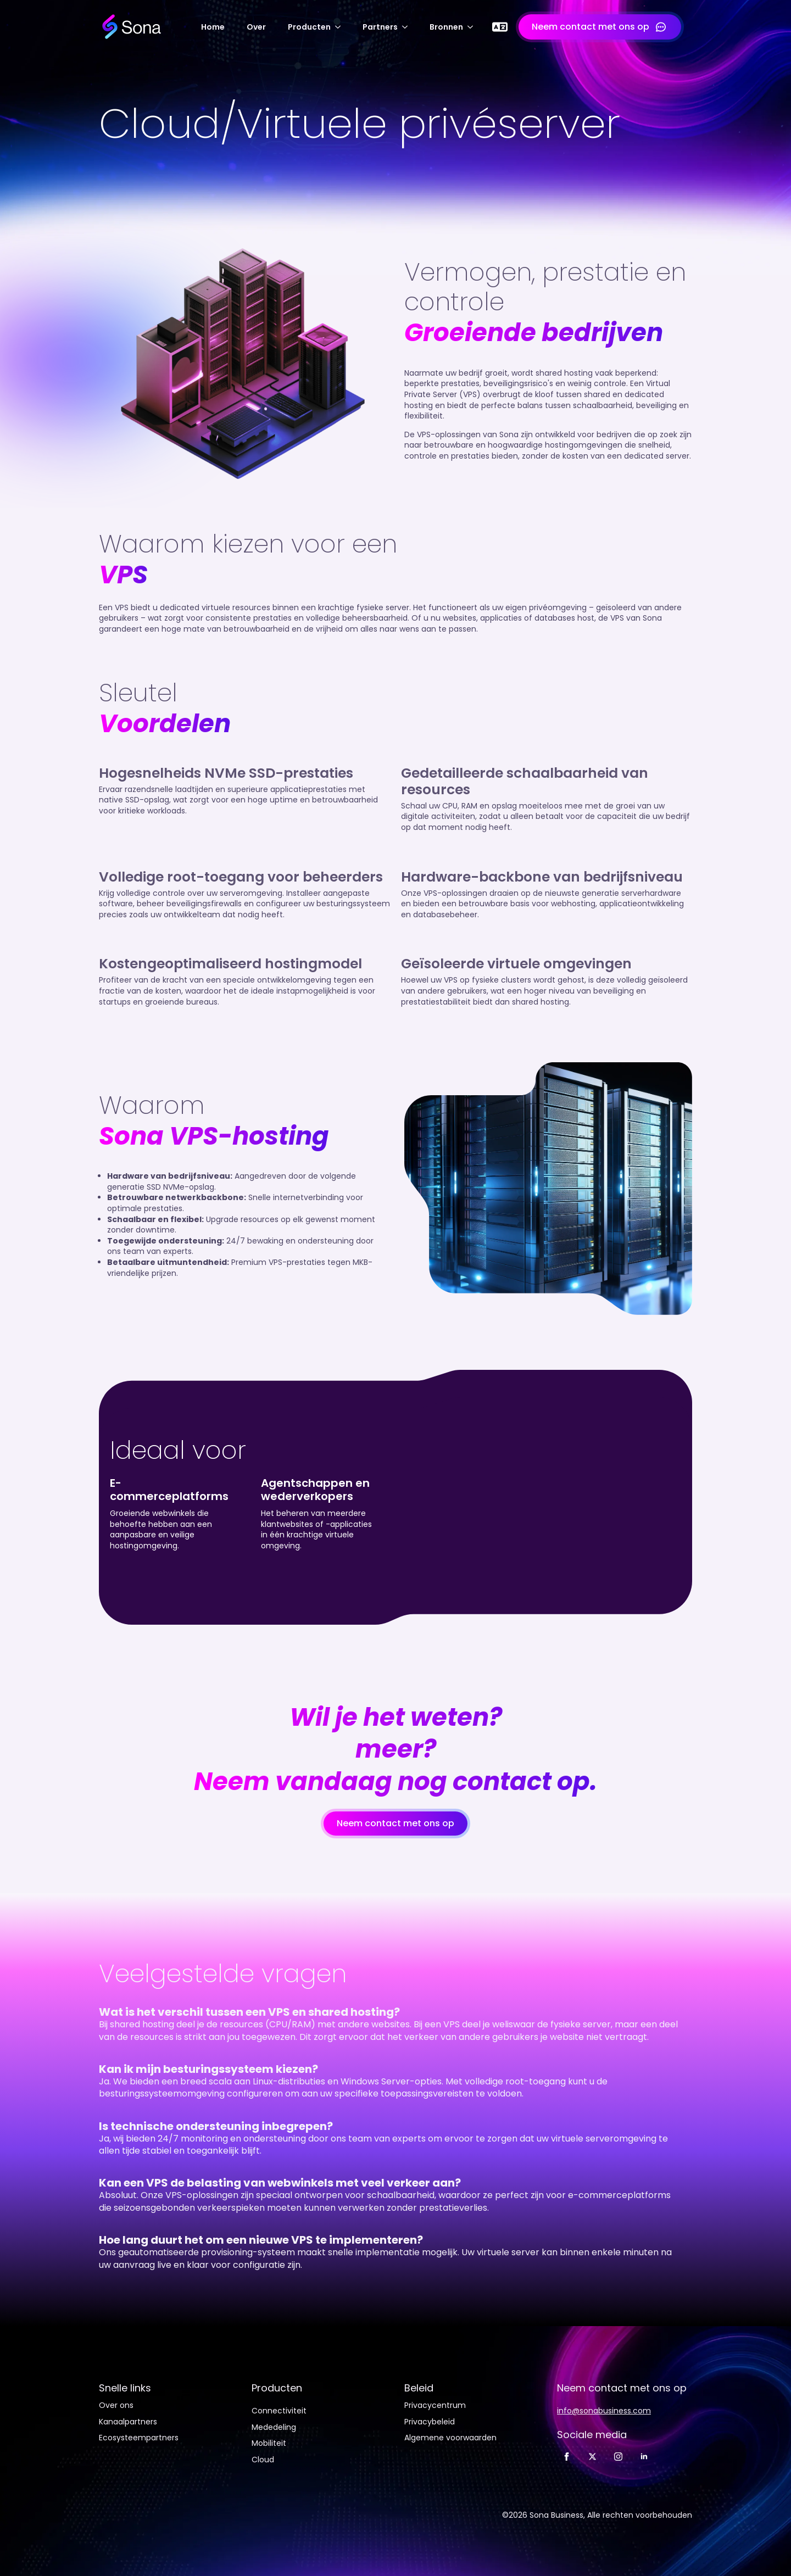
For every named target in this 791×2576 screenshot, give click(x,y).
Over (256, 26)
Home (213, 26)
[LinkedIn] (644, 2456)
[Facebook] (566, 2456)
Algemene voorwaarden (450, 2438)
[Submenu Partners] (408, 27)
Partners (380, 26)
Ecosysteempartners (139, 2438)
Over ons (116, 2405)
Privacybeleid (429, 2422)
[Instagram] (618, 2456)
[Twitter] (592, 2456)
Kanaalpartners (128, 2422)
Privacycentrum (435, 2405)
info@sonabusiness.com (604, 2411)
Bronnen (446, 26)
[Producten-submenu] (341, 27)
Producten (309, 26)
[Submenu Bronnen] (473, 27)
